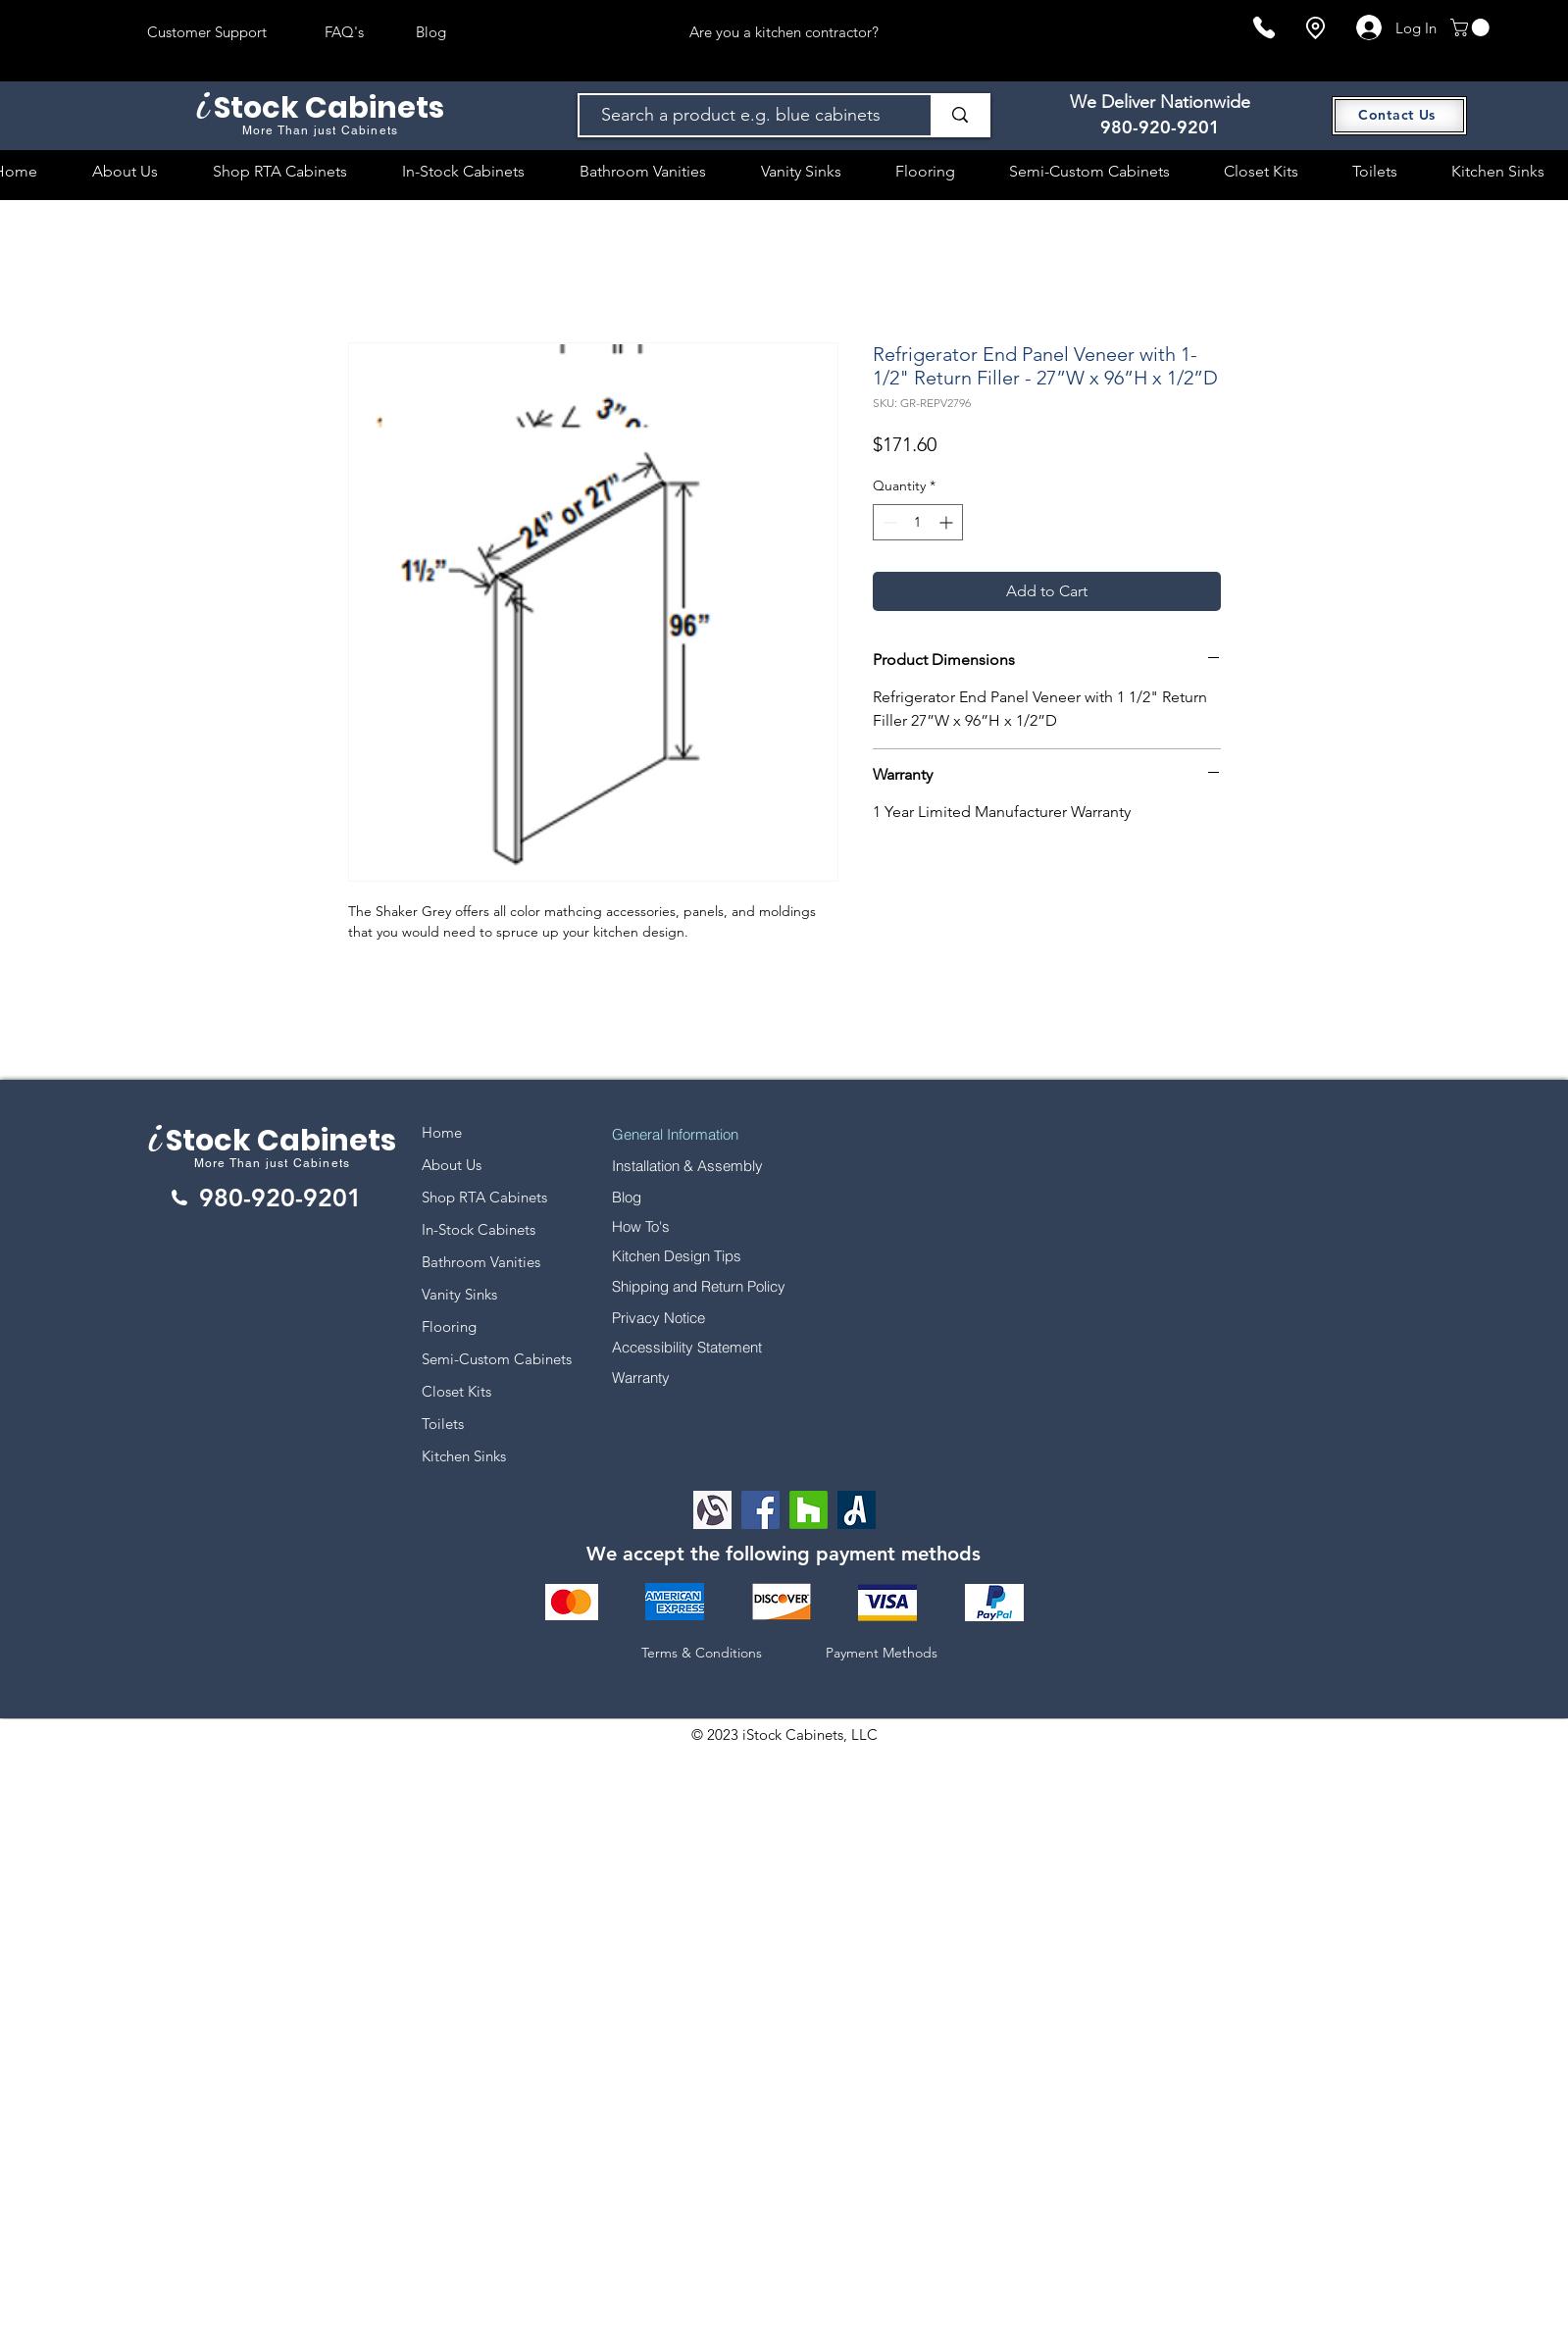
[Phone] (1264, 27)
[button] (1471, 27)
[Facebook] (760, 1510)
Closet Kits (456, 1391)
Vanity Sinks (459, 1294)
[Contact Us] (1399, 115)
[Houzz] (808, 1510)
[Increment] (948, 522)
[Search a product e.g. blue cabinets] (745, 115)
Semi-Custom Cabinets (497, 1359)
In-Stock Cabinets (478, 1229)
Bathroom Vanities (481, 1261)
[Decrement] (888, 522)
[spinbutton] (918, 522)
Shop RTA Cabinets (484, 1197)
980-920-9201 (1160, 127)
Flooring (449, 1326)
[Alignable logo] (712, 1510)
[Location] (1315, 28)
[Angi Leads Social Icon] (856, 1510)
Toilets (443, 1423)
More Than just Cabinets (272, 1163)
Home (442, 1132)
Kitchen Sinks (464, 1456)
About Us (451, 1164)
